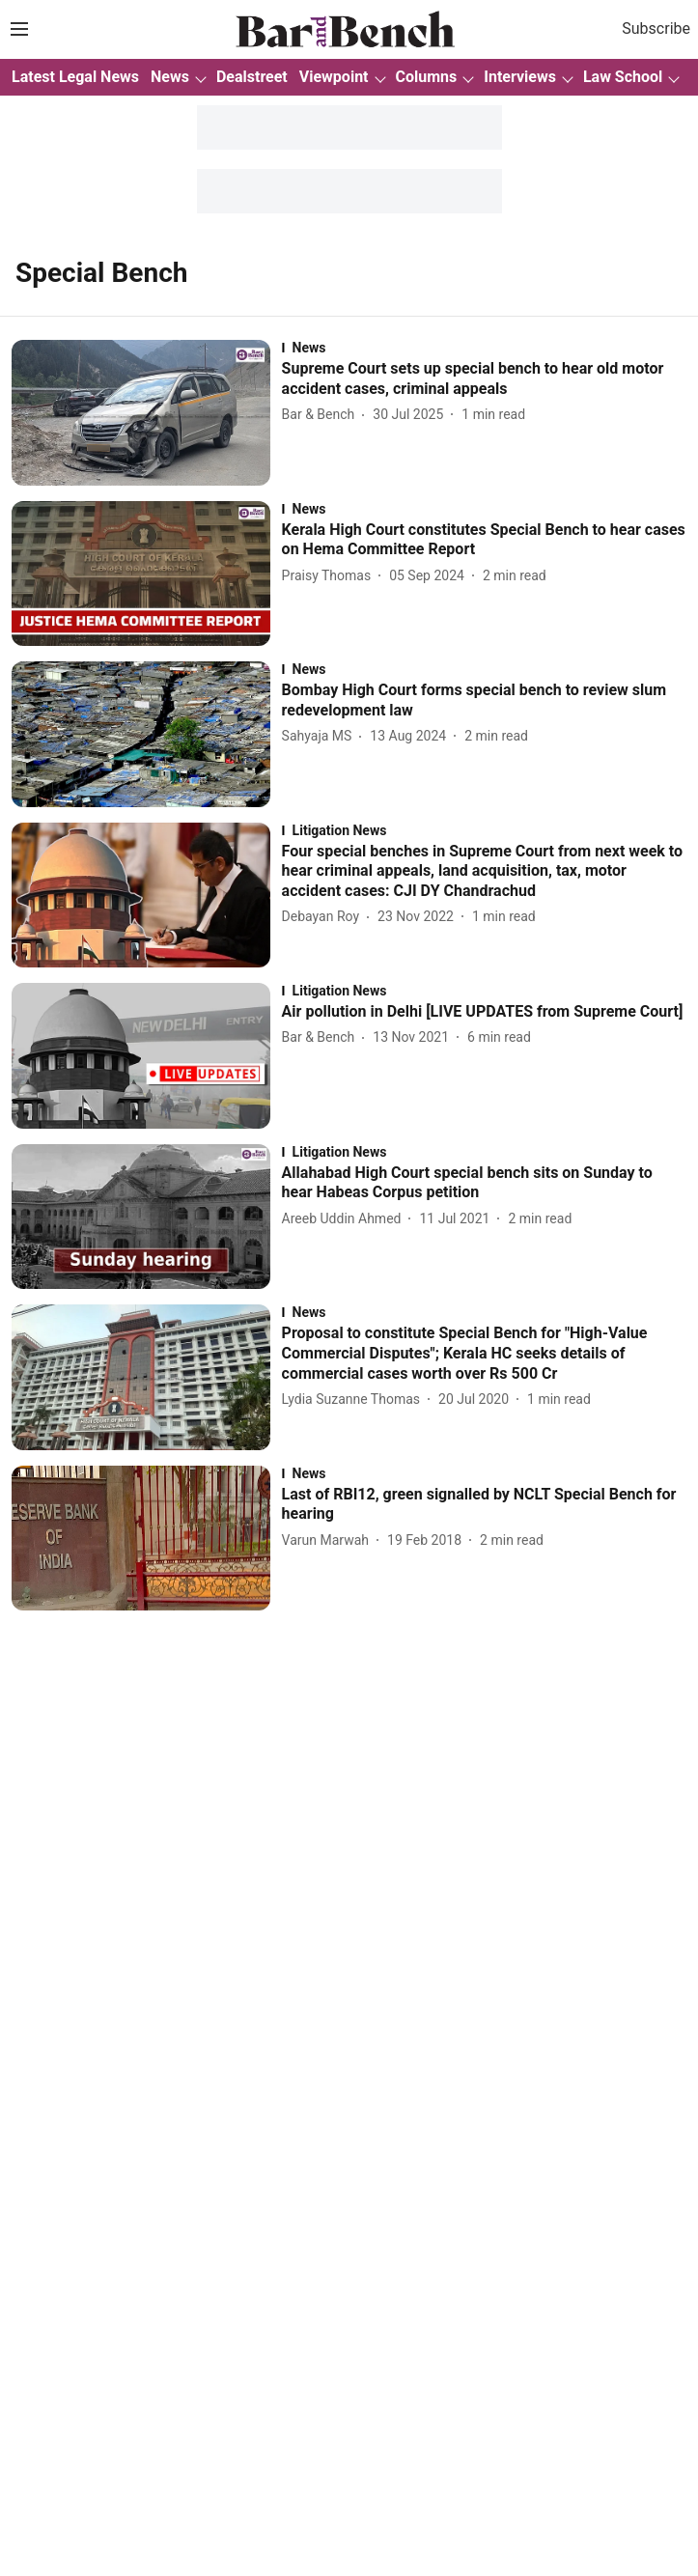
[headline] (484, 379)
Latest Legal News (75, 77)
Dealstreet (252, 77)
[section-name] (484, 347)
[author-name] (322, 415)
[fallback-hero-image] (147, 413)
